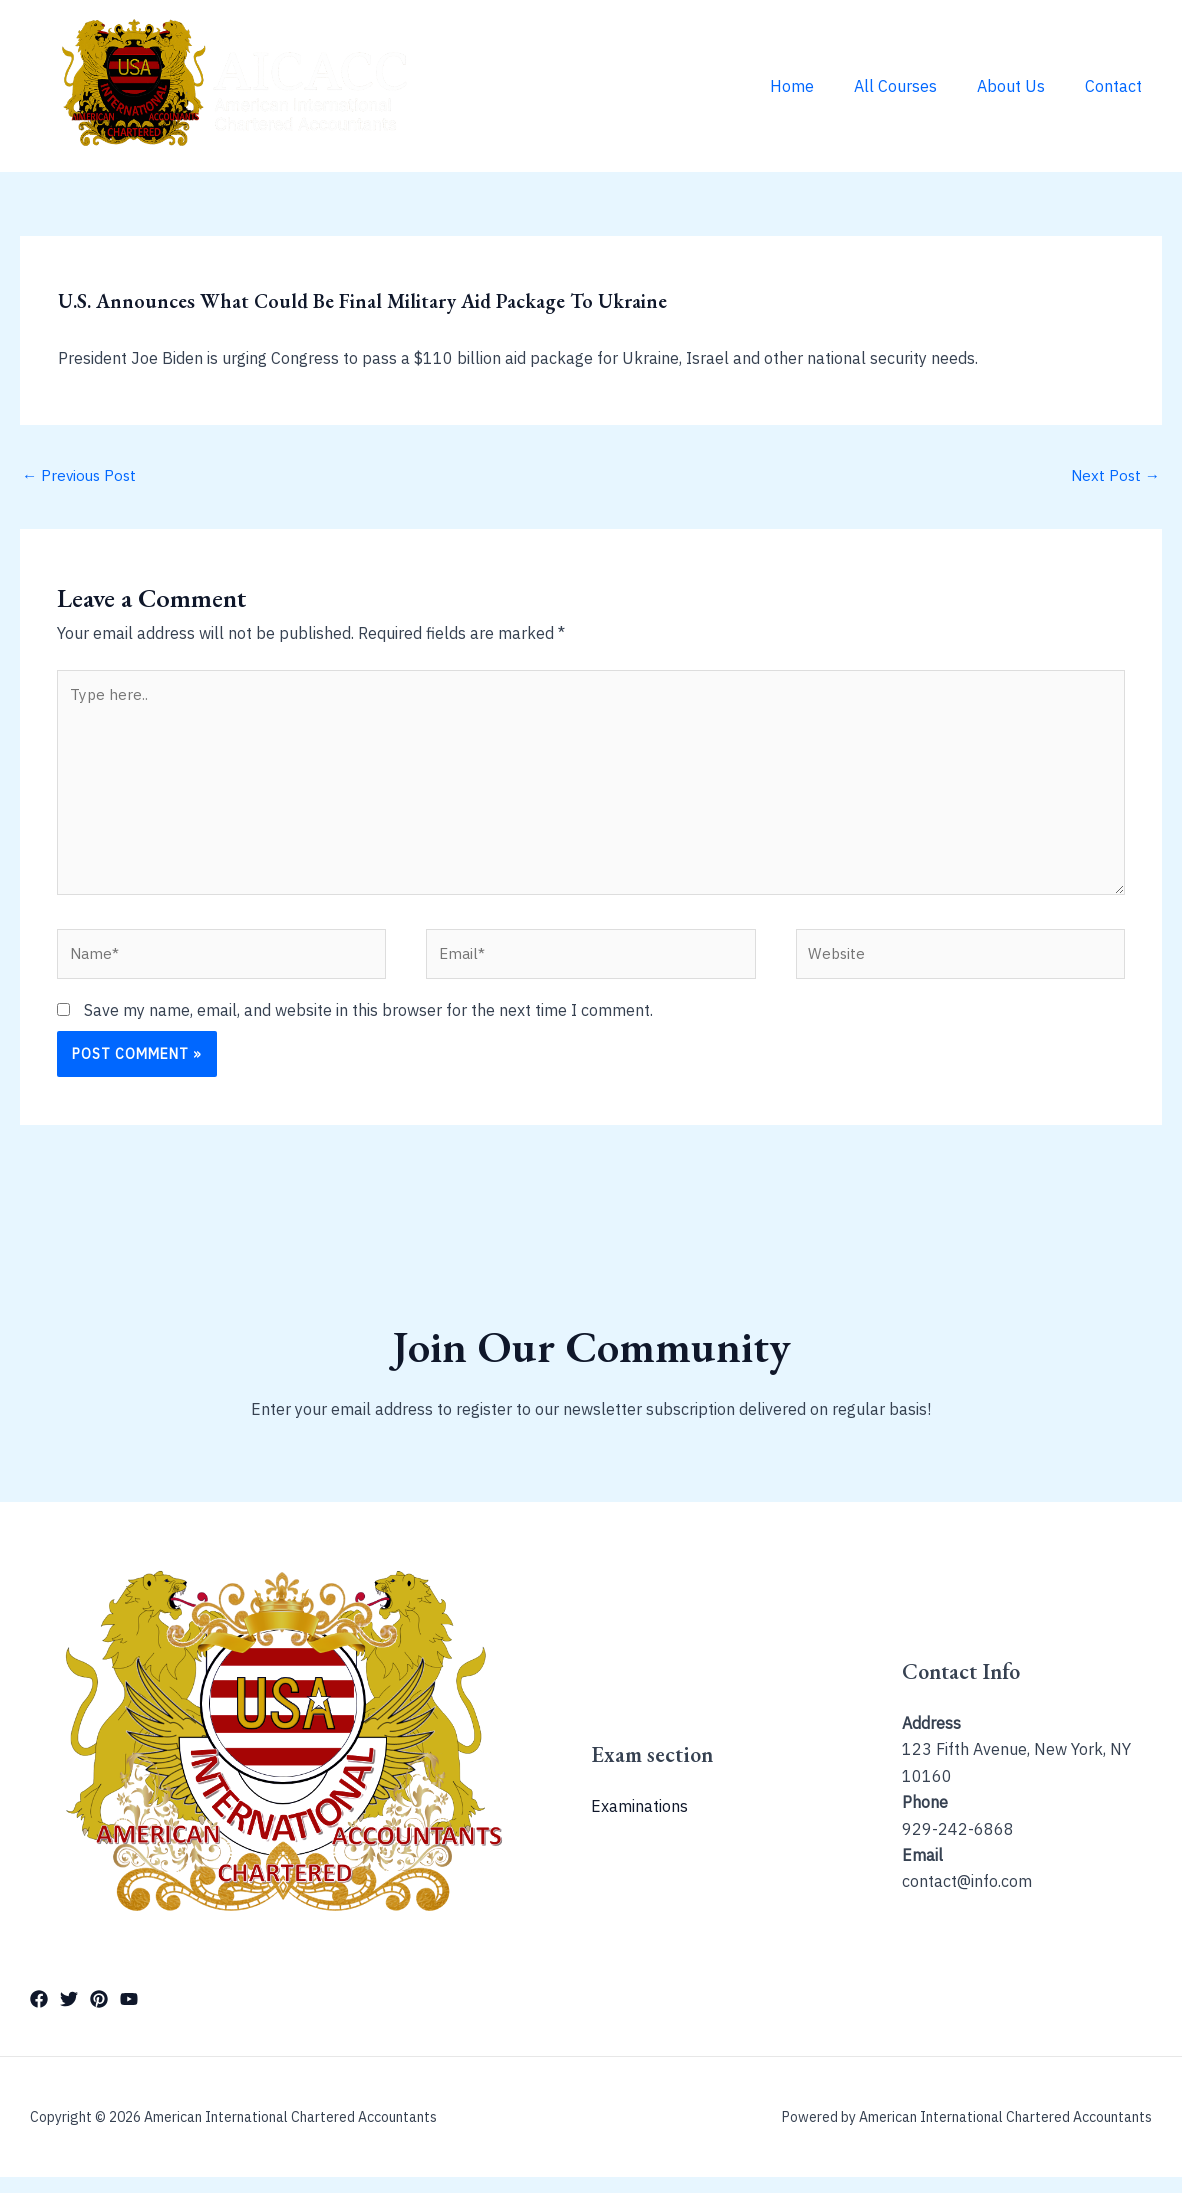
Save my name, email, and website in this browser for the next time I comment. (368, 1026)
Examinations (639, 1823)
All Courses (915, 86)
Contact (1117, 86)
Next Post (1114, 476)
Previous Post (81, 476)
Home (820, 86)
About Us (1023, 86)
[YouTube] (129, 2016)
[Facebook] (39, 2016)
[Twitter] (69, 2016)
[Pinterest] (99, 2016)
